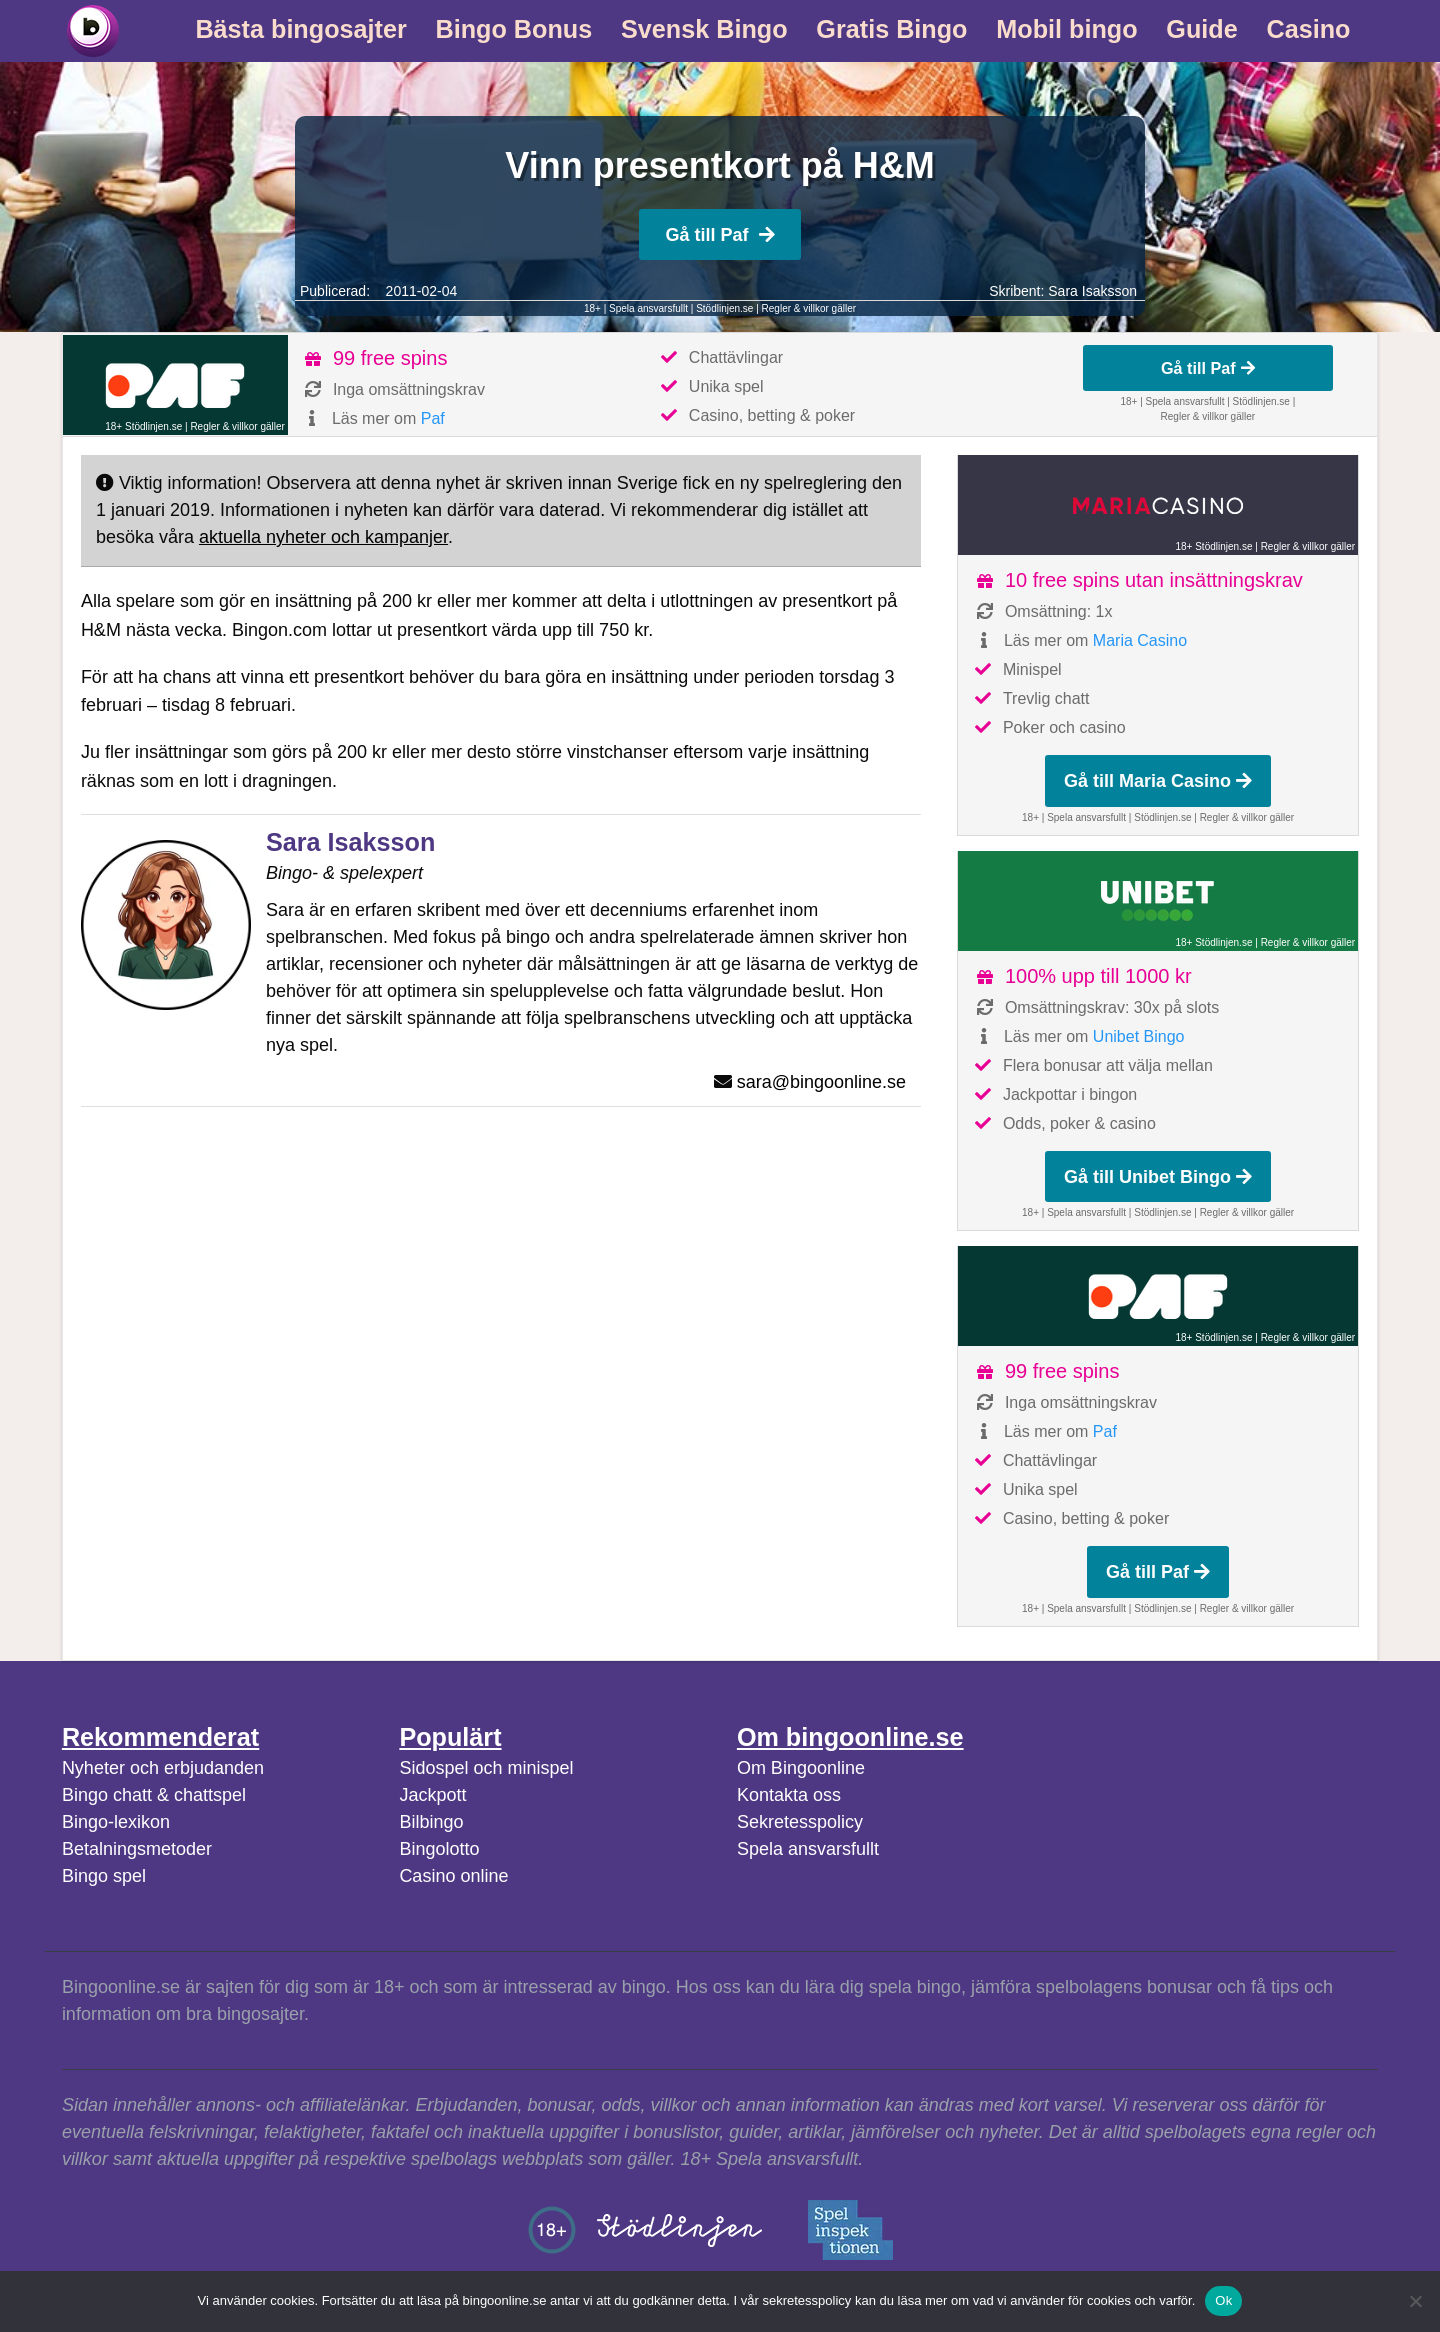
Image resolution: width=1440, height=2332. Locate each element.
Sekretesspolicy (800, 1822)
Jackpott (432, 1795)
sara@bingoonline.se (821, 1082)
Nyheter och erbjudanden (163, 1768)
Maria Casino (1140, 640)
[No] (1415, 2301)
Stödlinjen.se (724, 308)
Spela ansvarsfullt (808, 1849)
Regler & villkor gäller (809, 308)
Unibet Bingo (1139, 1036)
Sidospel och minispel (486, 1768)
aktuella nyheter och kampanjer (323, 537)
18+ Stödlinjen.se (143, 426)
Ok (1223, 2300)
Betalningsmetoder (137, 1849)
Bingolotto (439, 1849)
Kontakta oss (789, 1795)
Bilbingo (431, 1822)
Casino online (453, 1876)
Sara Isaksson (1092, 291)
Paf (433, 418)
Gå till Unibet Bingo (1158, 1177)
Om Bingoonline (801, 1768)
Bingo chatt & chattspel (154, 1795)
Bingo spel (104, 1876)
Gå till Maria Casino (1158, 781)
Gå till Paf (719, 235)
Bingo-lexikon (116, 1822)
